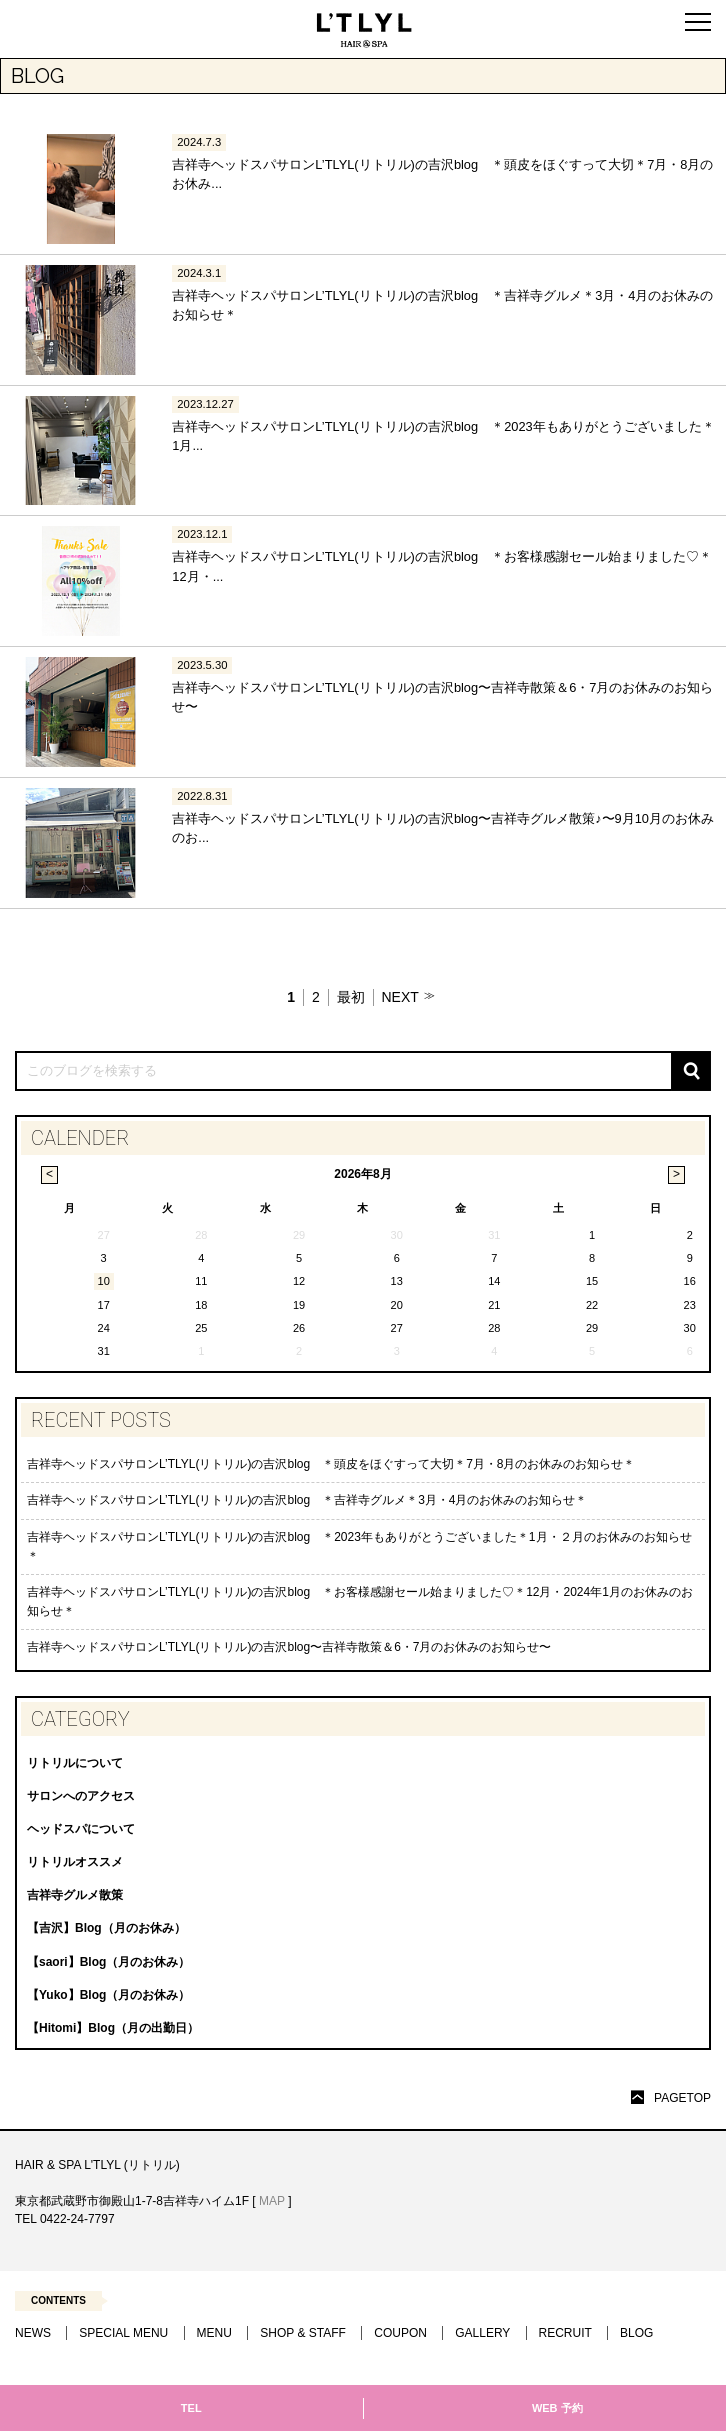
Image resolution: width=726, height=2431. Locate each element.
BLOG (636, 2333)
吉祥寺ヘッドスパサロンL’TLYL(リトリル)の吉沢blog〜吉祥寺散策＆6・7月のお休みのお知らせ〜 (289, 1647)
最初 (351, 997)
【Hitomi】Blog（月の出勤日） (113, 2028)
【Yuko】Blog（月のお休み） (108, 1995)
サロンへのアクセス (81, 1796)
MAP (272, 2201)
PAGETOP (682, 2098)
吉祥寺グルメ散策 (75, 1895)
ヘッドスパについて (81, 1829)
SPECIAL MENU (123, 2333)
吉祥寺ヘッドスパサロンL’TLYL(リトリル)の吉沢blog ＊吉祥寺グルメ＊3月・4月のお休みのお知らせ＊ (307, 1500)
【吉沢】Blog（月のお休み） (106, 1928)
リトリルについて (75, 1763)
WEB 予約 (557, 2408)
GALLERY (482, 2333)
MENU (214, 2333)
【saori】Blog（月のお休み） (108, 1962)
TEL (191, 2408)
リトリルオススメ (75, 1862)
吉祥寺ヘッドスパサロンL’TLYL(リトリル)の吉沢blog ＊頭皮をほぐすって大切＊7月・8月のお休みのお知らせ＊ (331, 1464)
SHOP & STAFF (303, 2333)
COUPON (400, 2333)
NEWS (33, 2333)
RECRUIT (565, 2333)
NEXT (399, 997)
